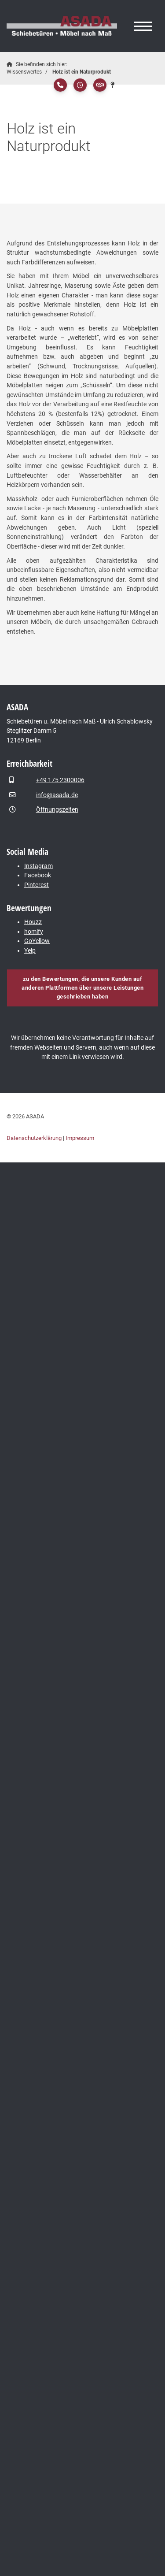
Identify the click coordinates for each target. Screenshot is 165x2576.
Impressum (80, 1138)
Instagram (38, 866)
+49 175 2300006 (60, 780)
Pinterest (36, 885)
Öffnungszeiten (57, 809)
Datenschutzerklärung (34, 1138)
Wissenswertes (24, 72)
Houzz (33, 922)
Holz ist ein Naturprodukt (81, 72)
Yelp (30, 950)
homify (33, 931)
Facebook (37, 875)
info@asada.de (57, 795)
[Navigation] (143, 26)
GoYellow (37, 941)
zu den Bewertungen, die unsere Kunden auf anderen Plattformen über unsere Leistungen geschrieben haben (82, 988)
